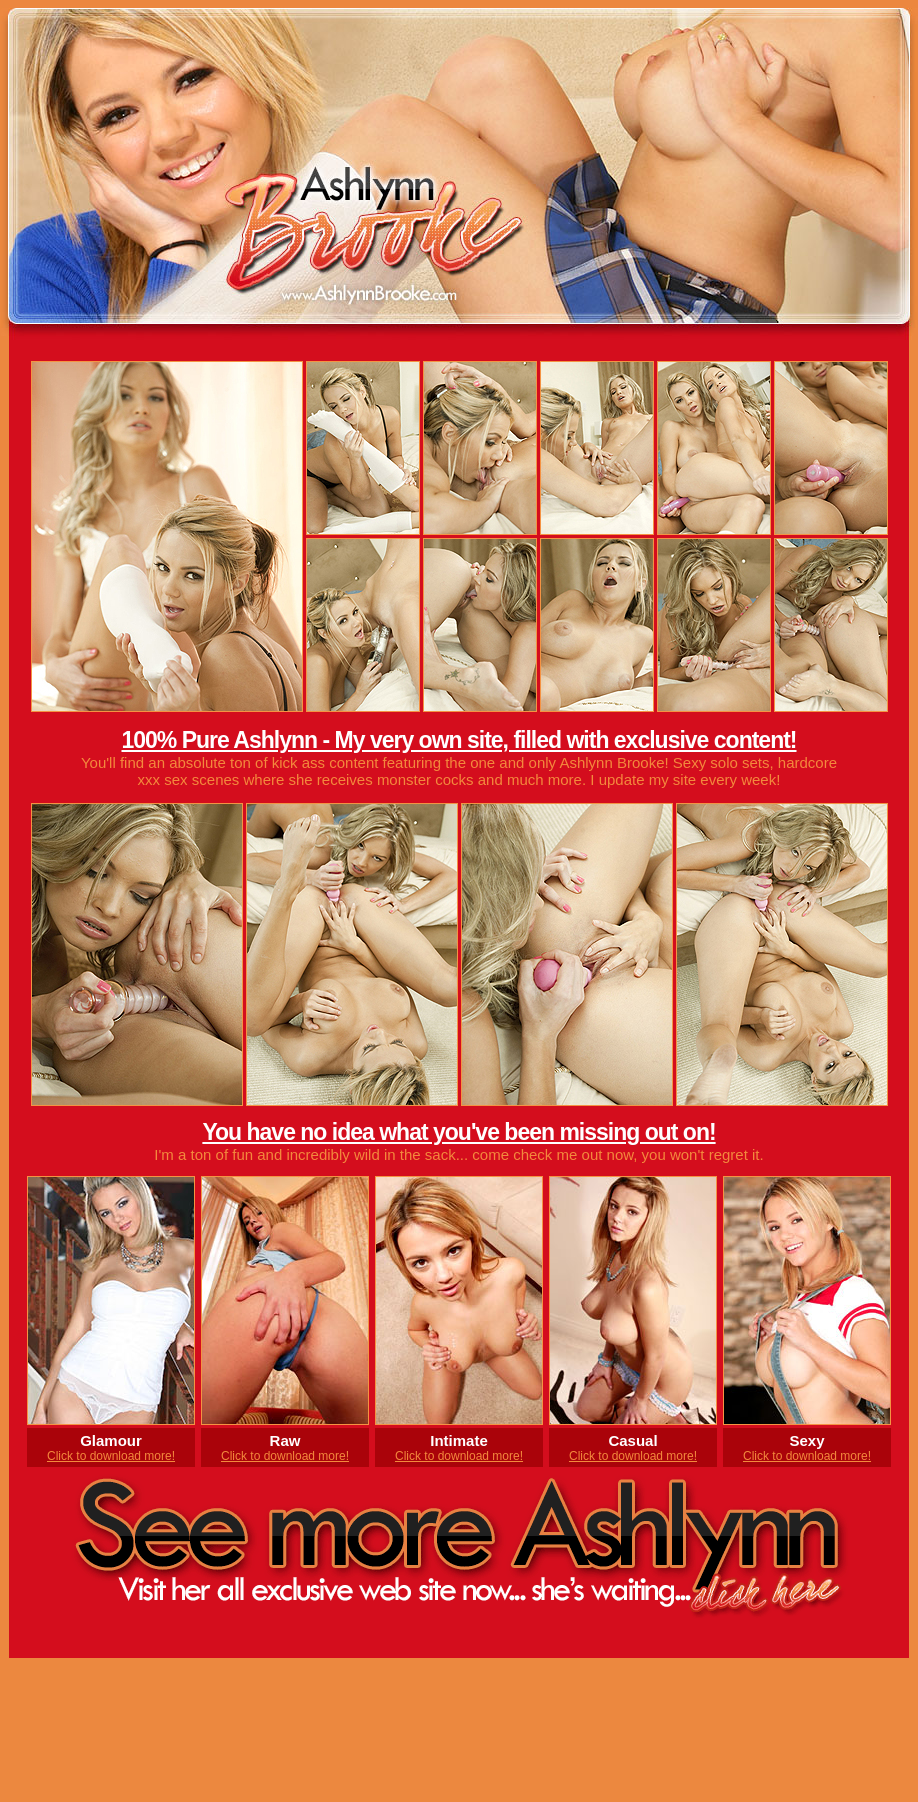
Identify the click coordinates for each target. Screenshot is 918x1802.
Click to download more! (111, 1456)
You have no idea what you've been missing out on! (458, 1132)
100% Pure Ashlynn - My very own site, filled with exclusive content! (458, 740)
